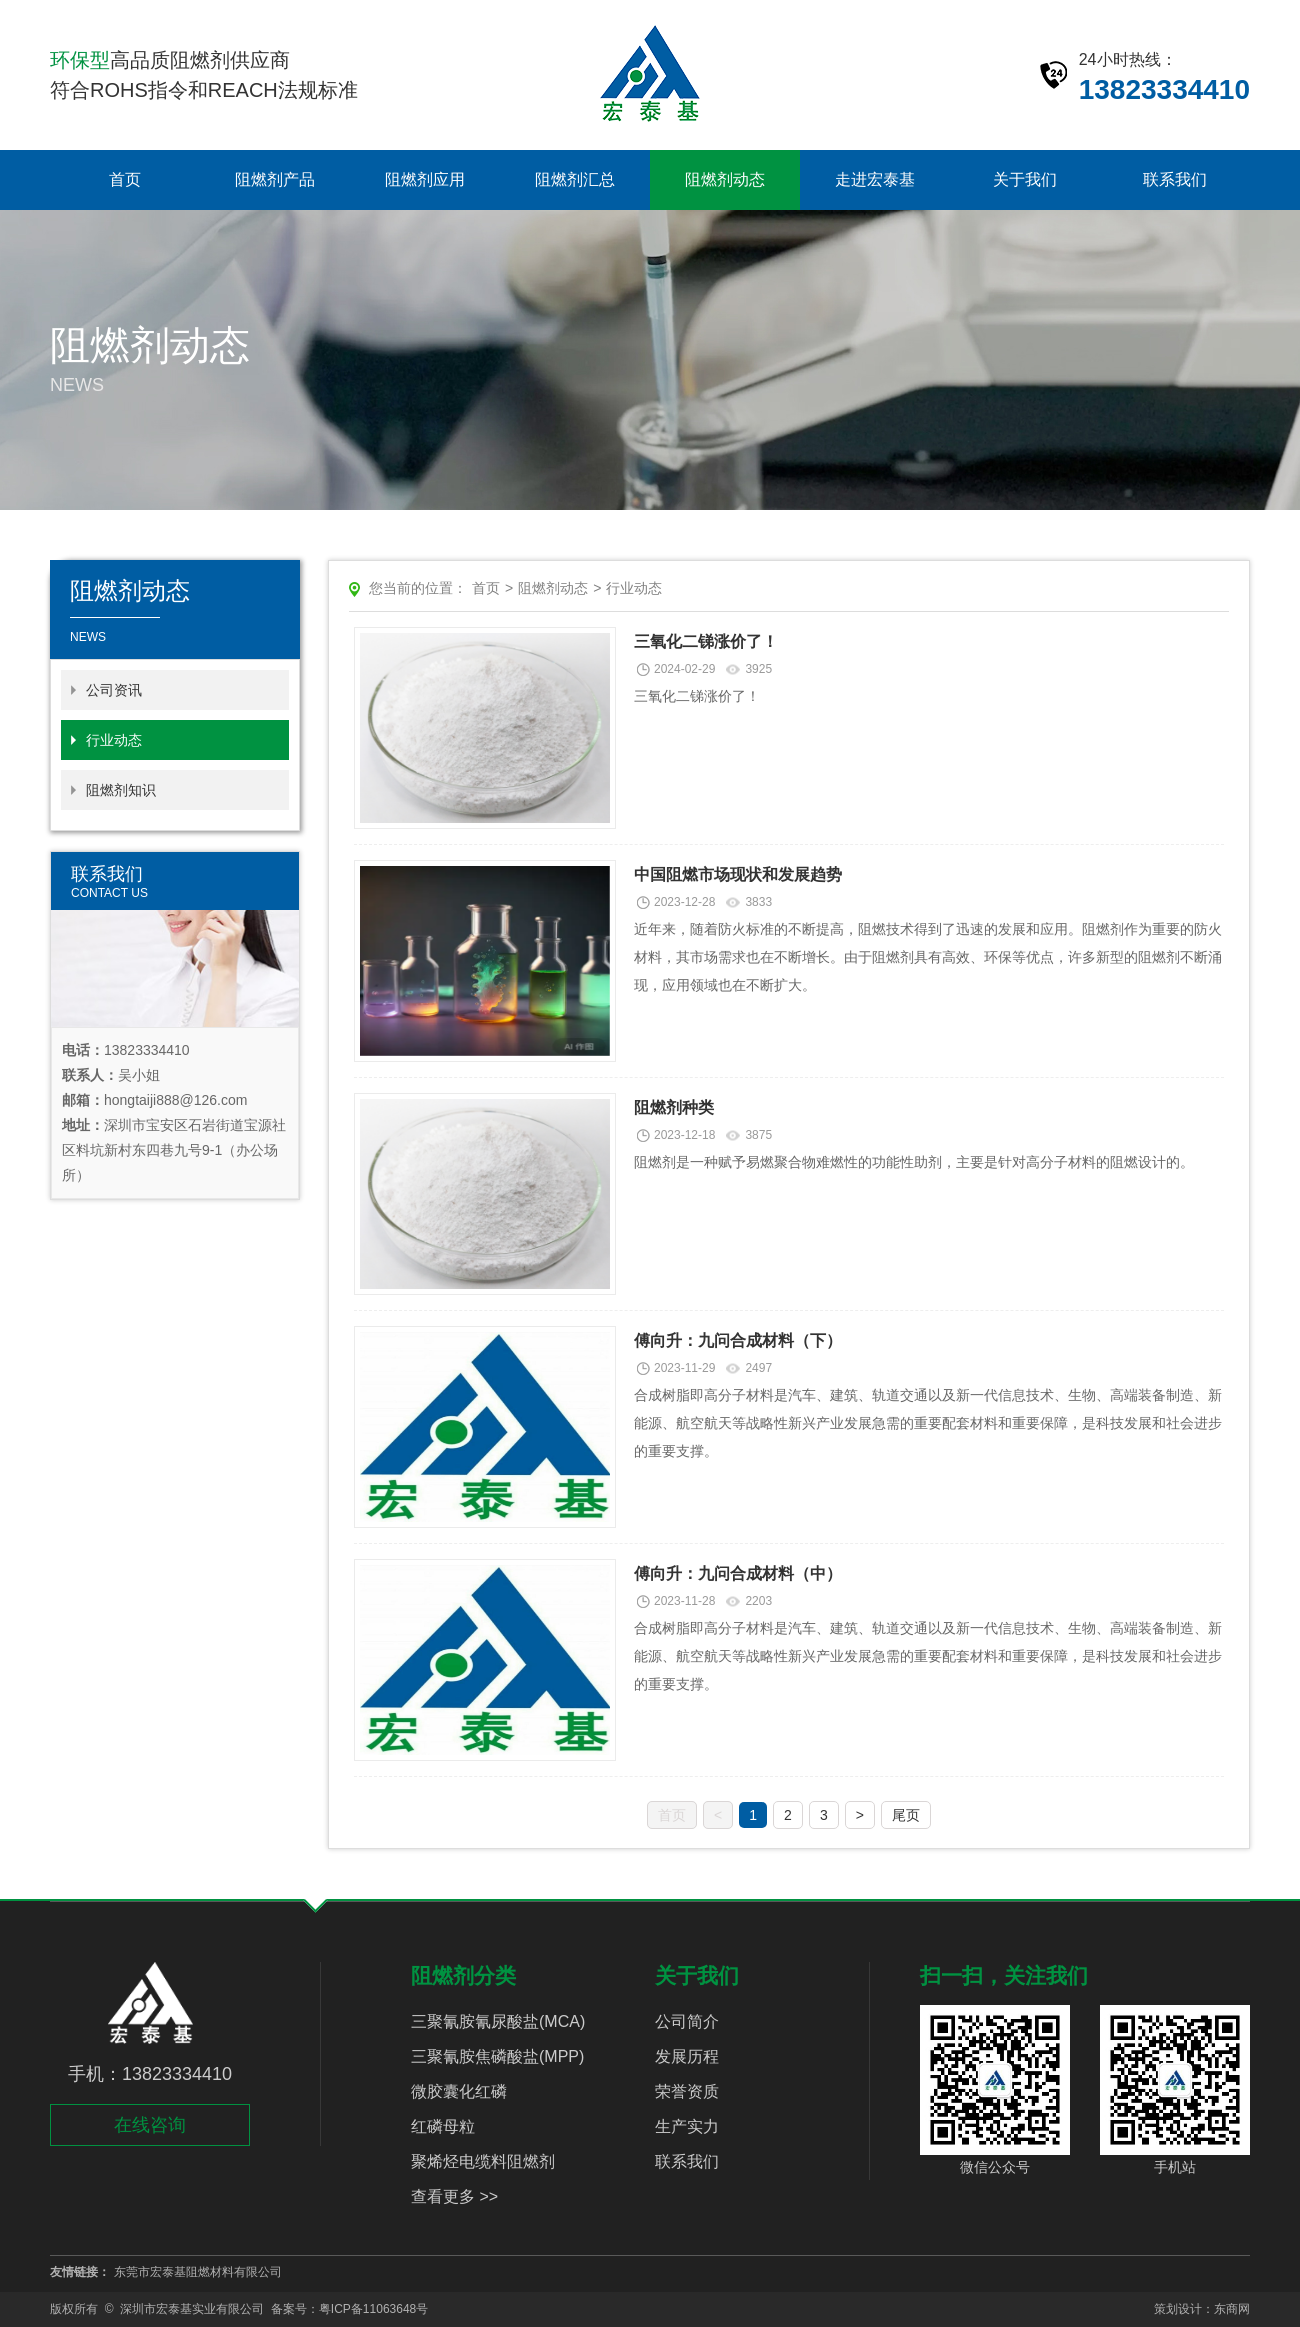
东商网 (1232, 2309)
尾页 (906, 1815)
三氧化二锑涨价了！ (706, 641)
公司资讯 (114, 690)
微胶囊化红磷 (459, 2091)
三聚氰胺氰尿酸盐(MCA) (498, 2021)
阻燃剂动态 (725, 179)
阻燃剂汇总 (575, 179)
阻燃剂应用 (425, 179)
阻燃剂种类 (674, 1107)
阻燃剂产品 (275, 179)
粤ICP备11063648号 (373, 2309)
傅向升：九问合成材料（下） (738, 1340)
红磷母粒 (443, 2126)
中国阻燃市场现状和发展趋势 (738, 874)
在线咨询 (150, 2125)
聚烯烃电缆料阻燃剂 (483, 2161)
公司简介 (687, 2021)
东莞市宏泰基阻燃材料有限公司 (198, 2272)
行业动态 (114, 740)
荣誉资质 (687, 2091)
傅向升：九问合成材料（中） (738, 1573)
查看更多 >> (454, 2196)
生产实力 (687, 2126)
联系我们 (1175, 179)
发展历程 (687, 2056)
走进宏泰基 (875, 179)
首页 (125, 179)
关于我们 (1025, 179)
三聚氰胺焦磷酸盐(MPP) (497, 2056)
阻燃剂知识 (121, 790)
